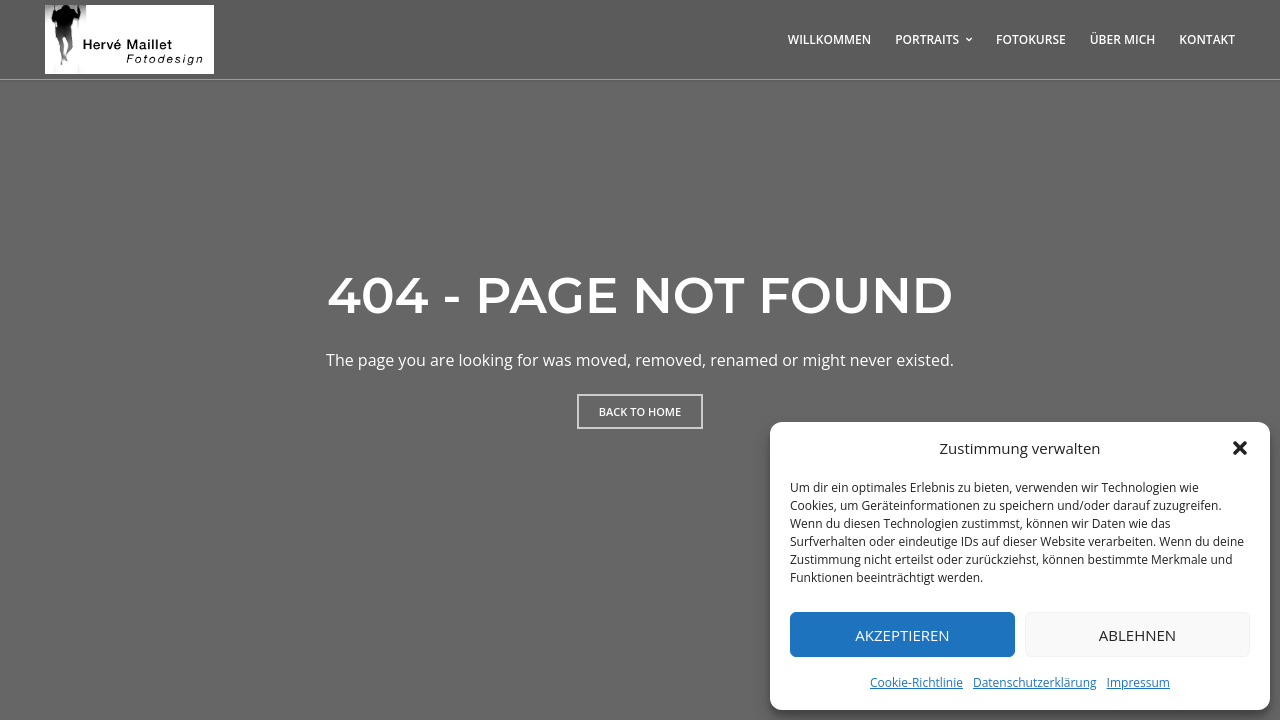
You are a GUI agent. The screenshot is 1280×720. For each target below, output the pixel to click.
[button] (1240, 448)
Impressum (1138, 682)
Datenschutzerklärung (1035, 682)
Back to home (640, 411)
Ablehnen (1137, 635)
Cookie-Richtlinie (916, 682)
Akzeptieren (902, 635)
